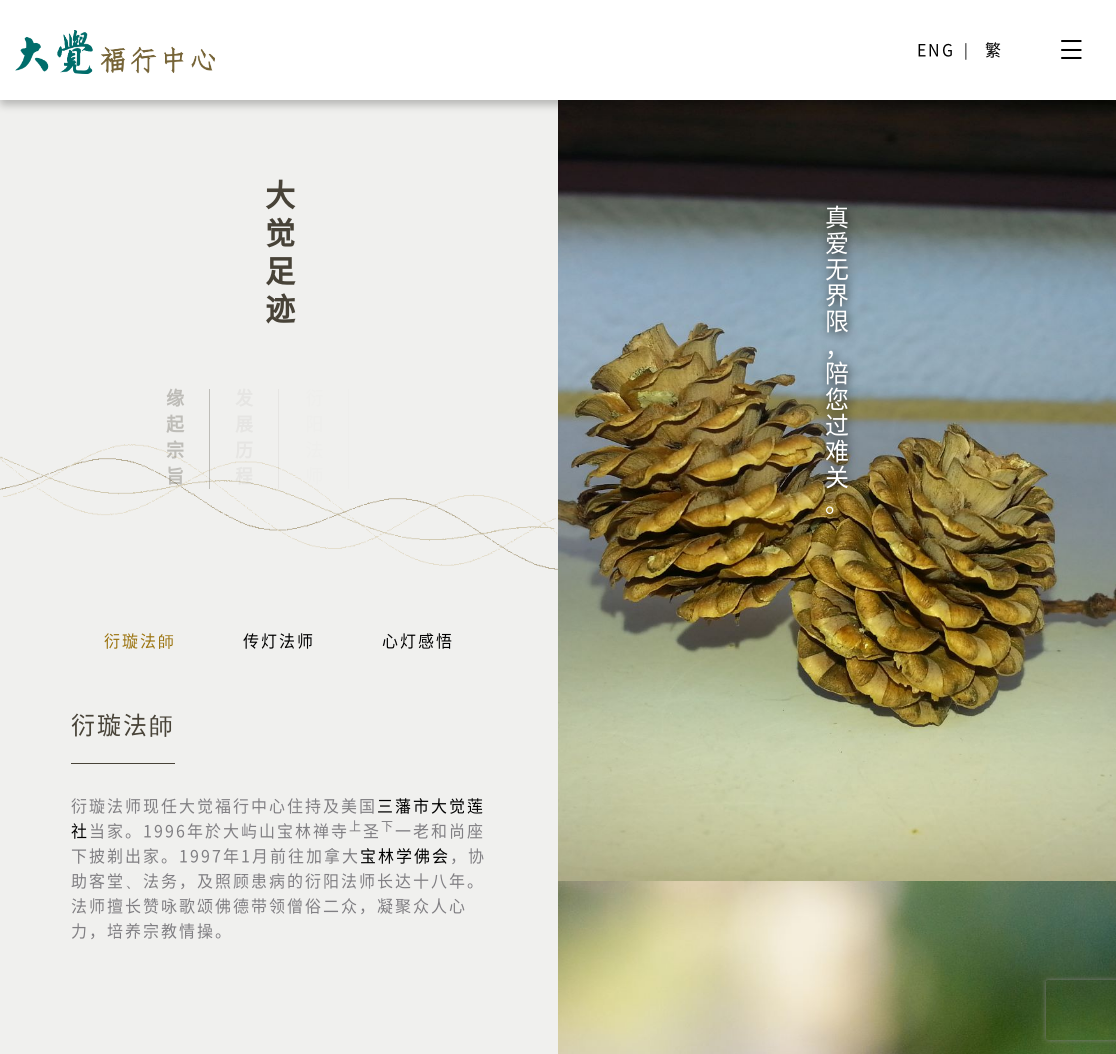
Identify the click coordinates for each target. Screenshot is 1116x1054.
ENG (936, 50)
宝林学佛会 (405, 856)
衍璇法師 (140, 641)
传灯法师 (279, 641)
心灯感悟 (418, 641)
